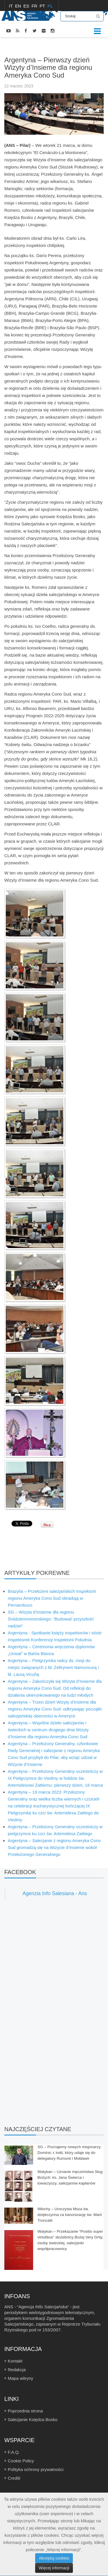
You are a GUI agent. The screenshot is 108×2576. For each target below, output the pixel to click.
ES (26, 5)
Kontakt (15, 2360)
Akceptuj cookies (54, 2558)
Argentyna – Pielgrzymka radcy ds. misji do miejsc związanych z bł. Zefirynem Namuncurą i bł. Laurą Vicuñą (53, 1667)
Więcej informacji (54, 2568)
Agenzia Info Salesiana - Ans (54, 1893)
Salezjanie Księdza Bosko (33, 2419)
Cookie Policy (21, 2460)
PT (43, 5)
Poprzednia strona (25, 2410)
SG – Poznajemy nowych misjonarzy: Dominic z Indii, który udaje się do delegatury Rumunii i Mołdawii (69, 2153)
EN (18, 5)
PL (50, 5)
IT (11, 5)
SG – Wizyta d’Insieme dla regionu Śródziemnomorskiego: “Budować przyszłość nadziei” (51, 1619)
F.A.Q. (14, 2452)
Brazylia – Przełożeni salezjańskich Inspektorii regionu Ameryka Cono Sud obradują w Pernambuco (52, 1598)
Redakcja (17, 2369)
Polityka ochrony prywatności (35, 2469)
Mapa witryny (20, 2378)
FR (34, 5)
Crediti (14, 2478)
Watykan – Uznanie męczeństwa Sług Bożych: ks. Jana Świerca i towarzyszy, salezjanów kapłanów (70, 2177)
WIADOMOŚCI (31, 46)
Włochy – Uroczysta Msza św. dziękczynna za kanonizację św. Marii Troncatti (69, 2215)
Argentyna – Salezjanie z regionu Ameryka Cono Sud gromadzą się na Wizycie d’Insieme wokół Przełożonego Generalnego (54, 1847)
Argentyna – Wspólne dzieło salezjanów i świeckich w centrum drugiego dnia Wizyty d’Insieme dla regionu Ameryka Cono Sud (48, 1729)
